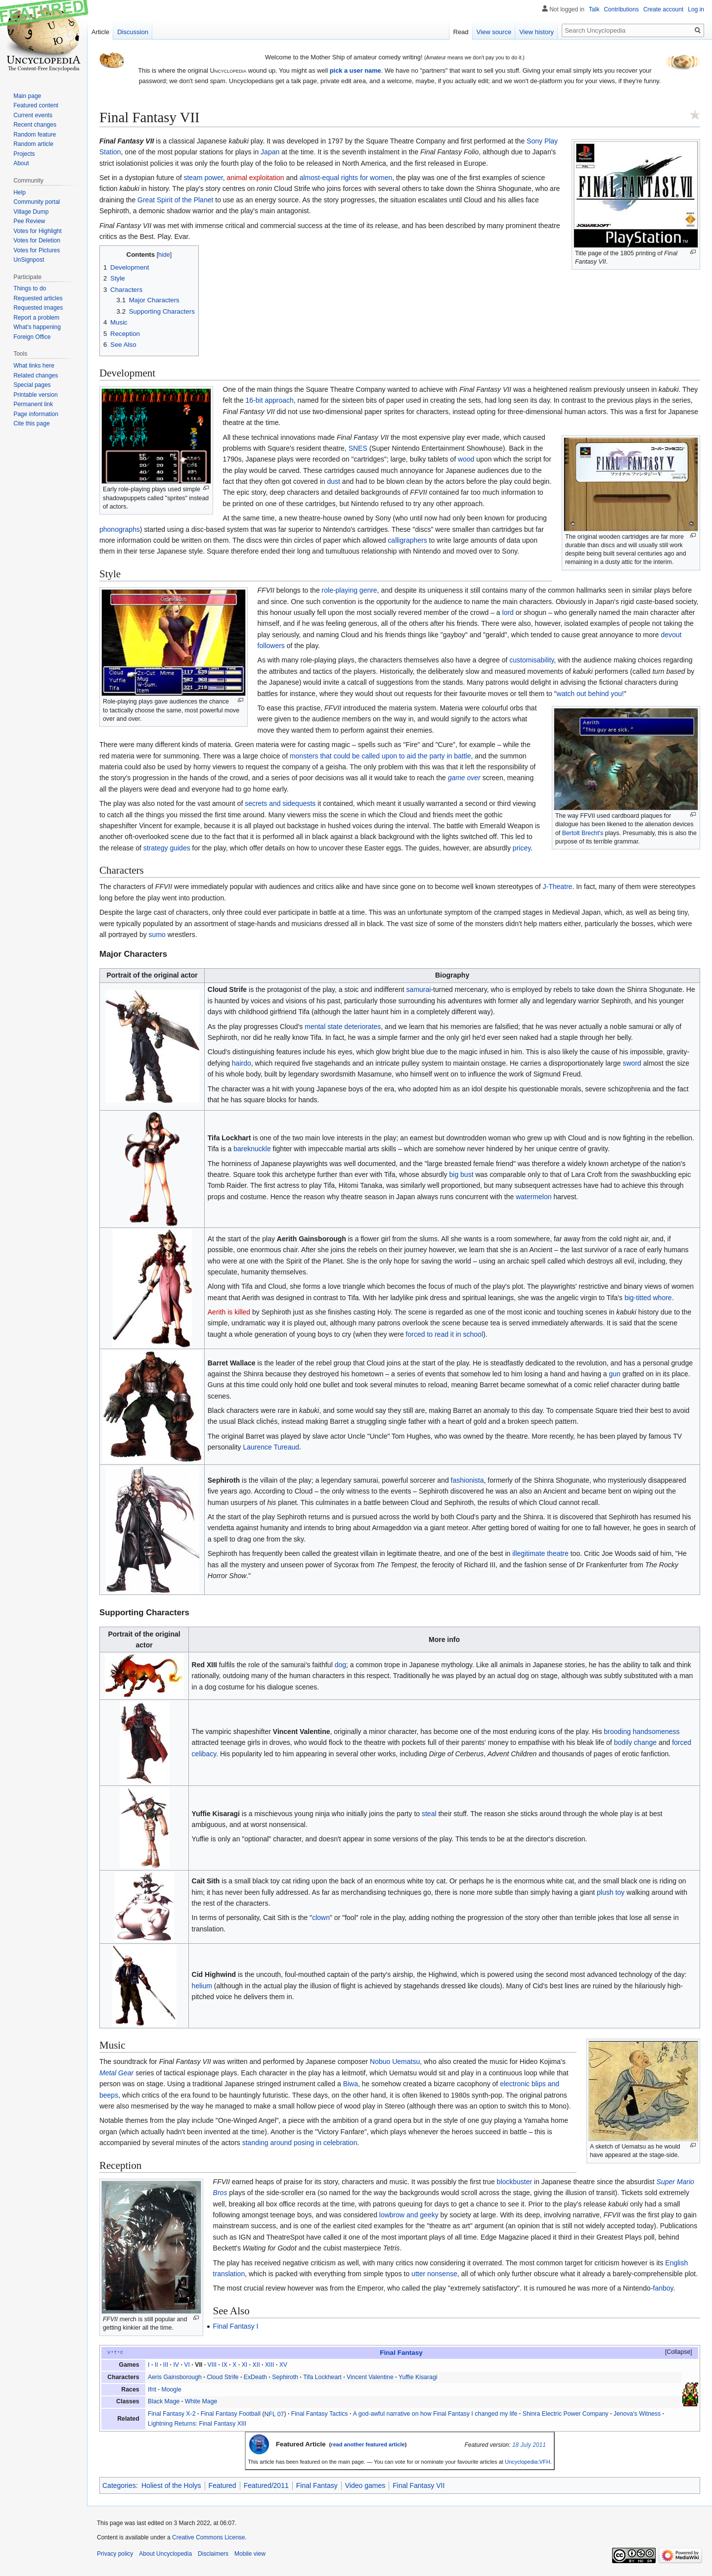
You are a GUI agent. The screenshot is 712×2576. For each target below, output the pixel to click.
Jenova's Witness (637, 2413)
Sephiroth (285, 2377)
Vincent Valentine (370, 2377)
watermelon (533, 1197)
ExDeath (255, 2377)
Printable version (35, 394)
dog (340, 1665)
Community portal (36, 201)
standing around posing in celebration (299, 2143)
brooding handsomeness (641, 1731)
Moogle (171, 2389)
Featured (222, 2485)
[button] (674, 2352)
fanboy (663, 2288)
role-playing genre (349, 590)
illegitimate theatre (540, 1553)
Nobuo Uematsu (395, 2061)
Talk (594, 9)
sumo (157, 934)
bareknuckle (252, 1149)
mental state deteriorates (343, 1026)
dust (333, 481)
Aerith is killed (229, 1312)
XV (283, 2364)
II (156, 2364)
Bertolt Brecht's (582, 833)
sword (632, 1063)
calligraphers (407, 540)
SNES (358, 448)
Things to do (29, 288)
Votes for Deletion (36, 240)
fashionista (467, 1480)
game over (464, 778)
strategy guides (166, 848)
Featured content (35, 105)
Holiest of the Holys (171, 2485)
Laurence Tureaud (271, 1447)
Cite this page (31, 423)
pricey (522, 848)
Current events (32, 115)
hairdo (241, 1063)
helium (202, 1986)
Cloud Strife (222, 2377)
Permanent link (33, 404)
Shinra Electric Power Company (566, 2413)
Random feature (34, 134)
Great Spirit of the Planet (175, 200)
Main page (27, 96)
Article (100, 32)
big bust (461, 1174)
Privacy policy (115, 2553)
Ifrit (152, 2389)
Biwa (350, 2084)
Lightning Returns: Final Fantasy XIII (197, 2423)
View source (494, 32)
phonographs (119, 529)
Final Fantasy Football (231, 2413)
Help (19, 192)
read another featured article (368, 2444)
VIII (212, 2364)
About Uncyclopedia (165, 2553)
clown (321, 1917)
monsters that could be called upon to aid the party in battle (380, 756)
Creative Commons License (208, 2537)
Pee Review (29, 221)
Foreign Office (31, 336)
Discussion (132, 32)
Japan (270, 152)
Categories (119, 2485)
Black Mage (163, 2401)
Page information (35, 414)
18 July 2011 (529, 2444)
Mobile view (250, 2553)
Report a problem (36, 317)
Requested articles (37, 298)
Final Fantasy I (236, 2326)
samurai (418, 989)
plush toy (610, 1892)
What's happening (37, 327)
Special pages (31, 384)
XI (245, 2364)
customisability (531, 660)
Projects (24, 153)
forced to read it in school (444, 1334)
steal (429, 1814)
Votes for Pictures (36, 250)
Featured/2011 (266, 2485)
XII (256, 2364)
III (165, 2364)
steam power (202, 178)
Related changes (35, 375)
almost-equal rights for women (346, 178)
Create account (663, 9)
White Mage (201, 2401)
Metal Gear (116, 2073)
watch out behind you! (590, 694)
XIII (269, 2364)
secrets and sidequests (280, 803)
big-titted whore (648, 1298)
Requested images (38, 307)
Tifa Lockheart (322, 2377)
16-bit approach (270, 400)
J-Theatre (557, 886)
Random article (33, 144)
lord (508, 612)
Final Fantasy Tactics (319, 2413)
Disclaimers (213, 2553)
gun (615, 1374)
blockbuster (515, 2182)
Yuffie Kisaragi (418, 2377)
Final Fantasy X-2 (172, 2413)
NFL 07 (274, 2413)
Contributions (621, 9)
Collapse (678, 2351)
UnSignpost (28, 259)
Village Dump (30, 211)
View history (536, 32)
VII (198, 2364)
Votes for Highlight (37, 231)
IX (224, 2364)
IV (176, 2364)
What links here (33, 365)
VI (187, 2364)
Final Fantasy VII (419, 2485)
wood (466, 459)
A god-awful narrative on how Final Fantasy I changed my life (435, 2413)
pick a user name (355, 70)
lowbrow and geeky (409, 2215)
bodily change (635, 1742)
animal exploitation (255, 178)
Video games (365, 2485)
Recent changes (34, 124)
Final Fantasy (317, 2485)
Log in (696, 9)
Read (461, 32)
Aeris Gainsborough (175, 2377)
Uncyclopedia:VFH (527, 2462)
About (21, 163)
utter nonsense (434, 2274)
